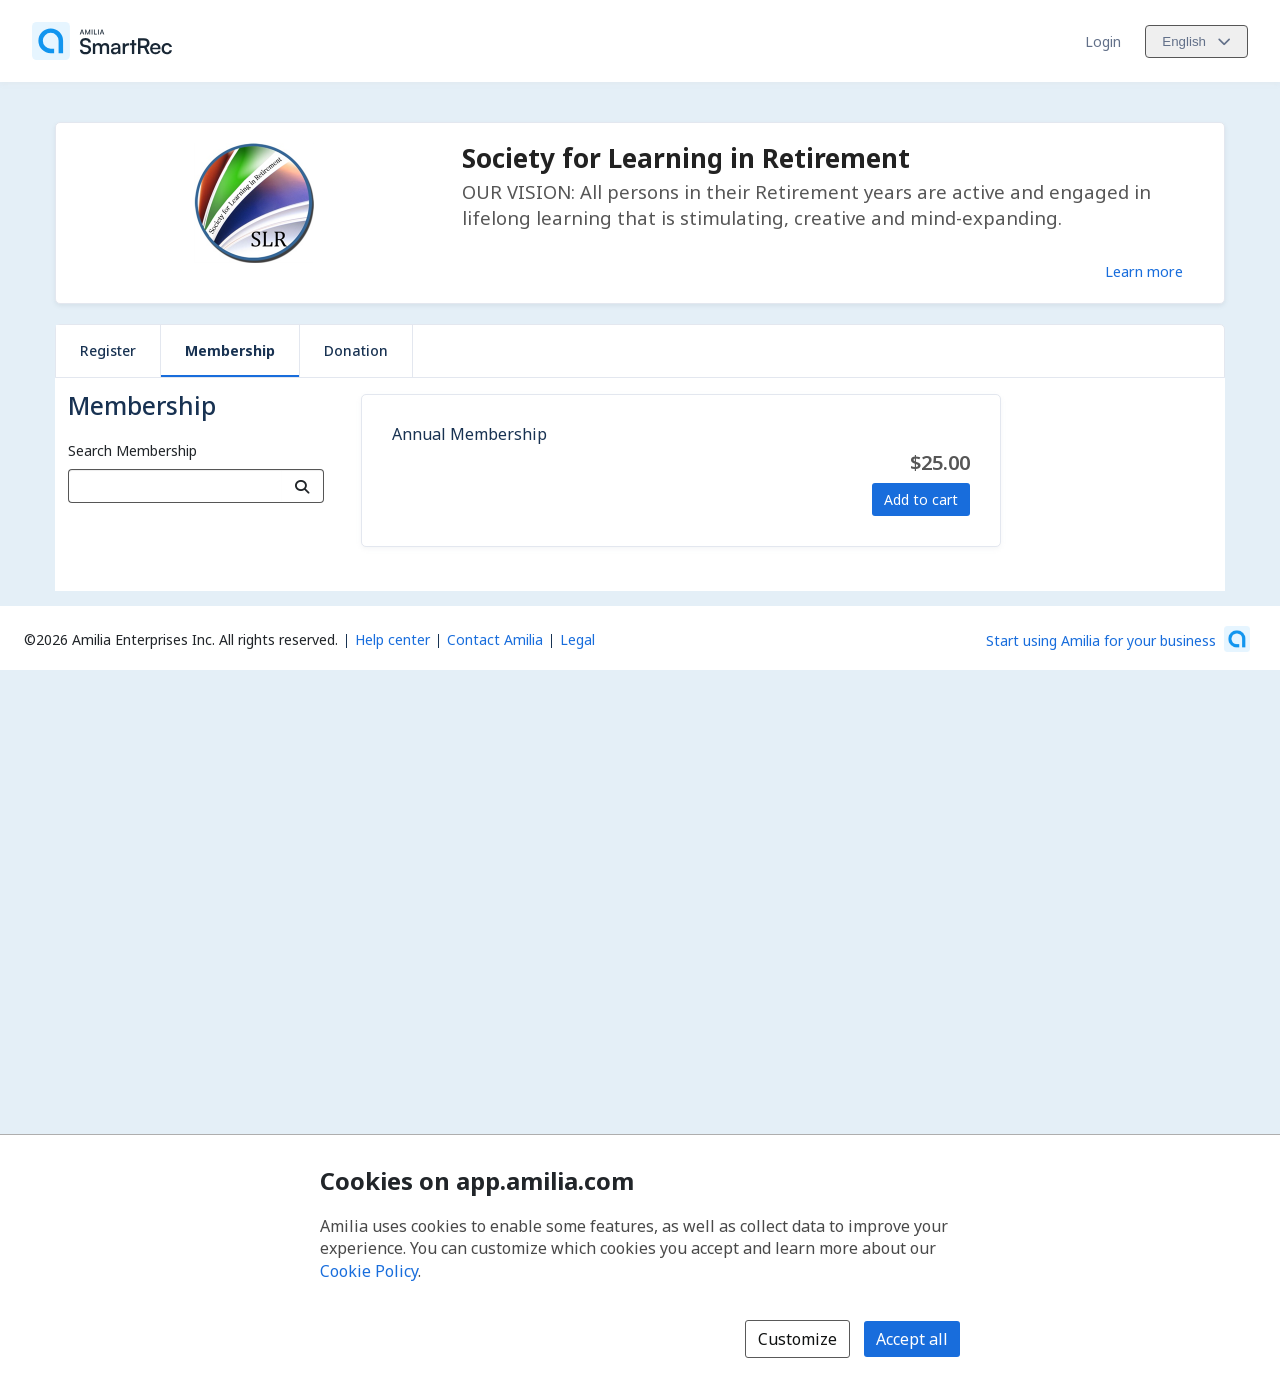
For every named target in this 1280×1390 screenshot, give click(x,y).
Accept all (912, 1339)
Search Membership (132, 450)
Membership (230, 350)
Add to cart (921, 499)
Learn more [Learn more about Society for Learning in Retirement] (1144, 271)
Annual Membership (469, 434)
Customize (797, 1339)
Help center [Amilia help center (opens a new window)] (392, 639)
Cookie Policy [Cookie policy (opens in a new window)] (369, 1271)
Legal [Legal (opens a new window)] (577, 639)
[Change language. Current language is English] (1196, 41)
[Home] (102, 41)
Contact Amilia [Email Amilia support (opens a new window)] (495, 639)
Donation (356, 350)
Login (1103, 41)
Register (108, 350)
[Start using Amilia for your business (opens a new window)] (1118, 639)
